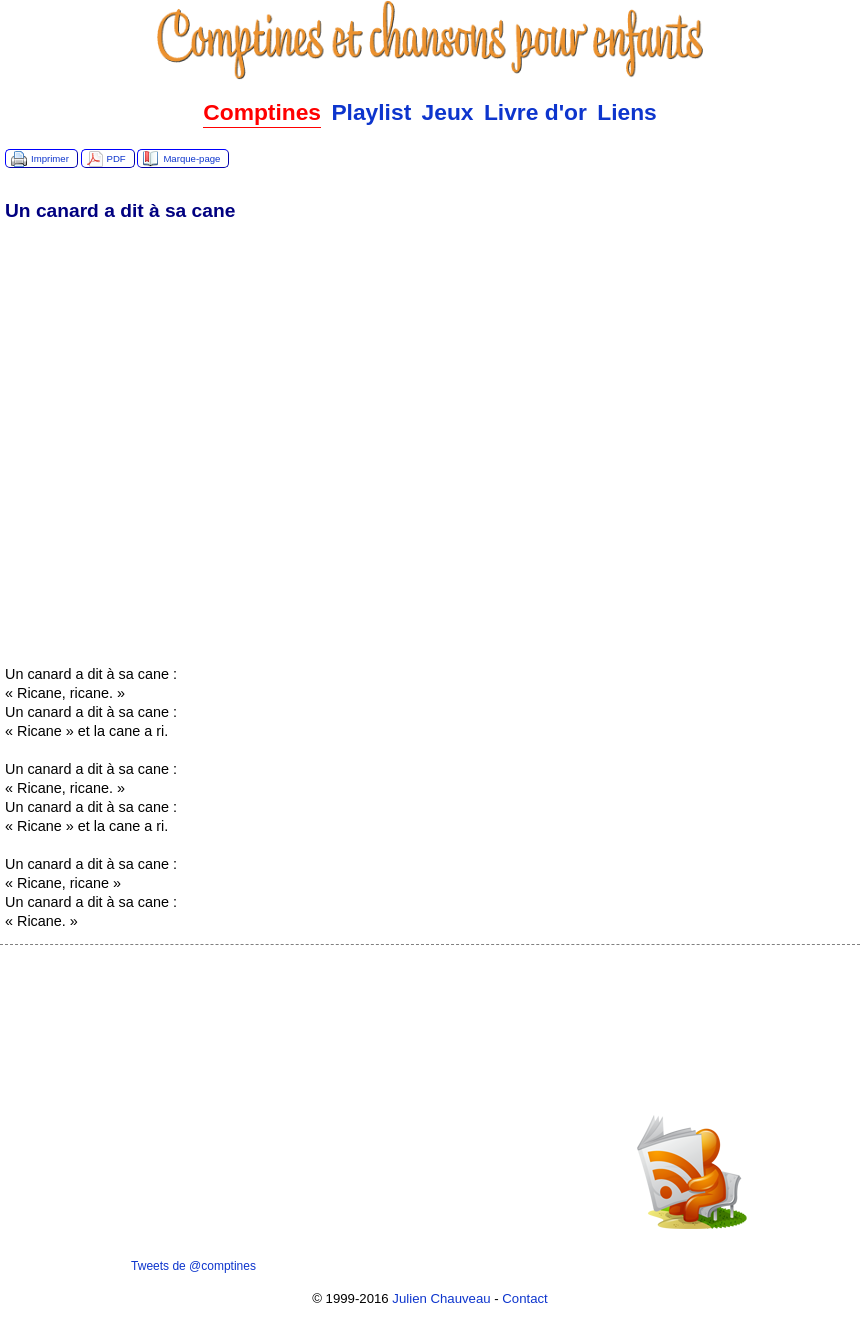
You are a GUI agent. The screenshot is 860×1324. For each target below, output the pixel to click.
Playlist (371, 112)
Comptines (262, 112)
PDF (116, 158)
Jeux (448, 112)
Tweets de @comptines (193, 1266)
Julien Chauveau (441, 1298)
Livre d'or (535, 112)
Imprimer (50, 158)
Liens (627, 112)
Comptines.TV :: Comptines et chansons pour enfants (430, 40)
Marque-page (191, 158)
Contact (524, 1298)
